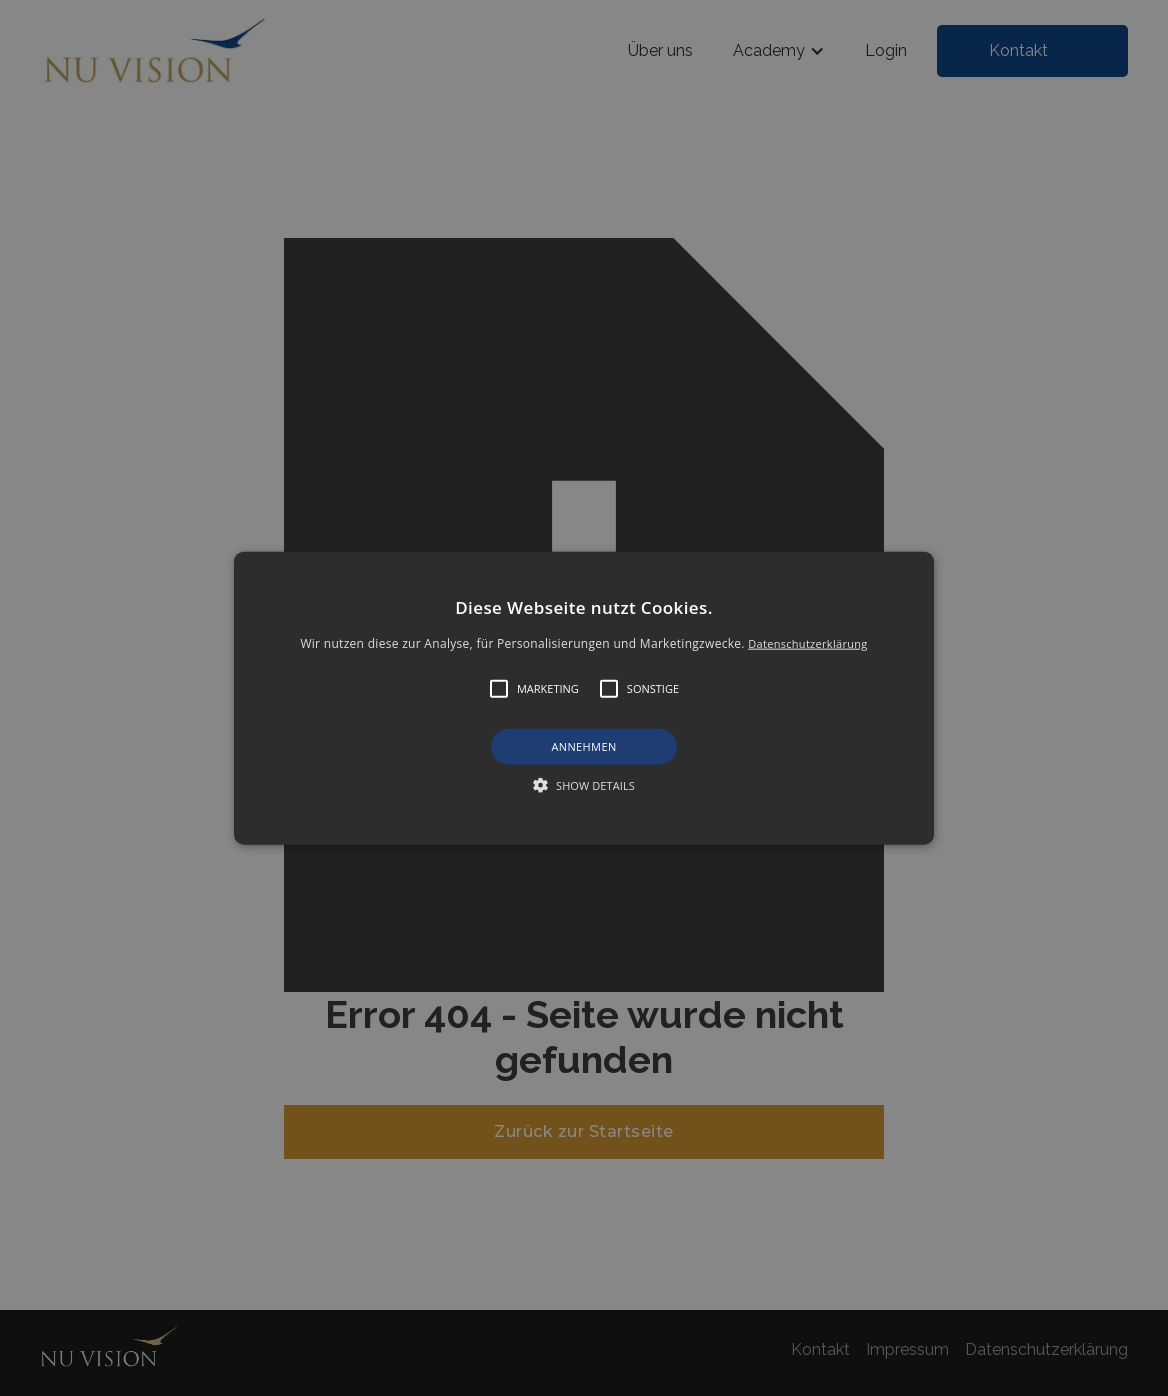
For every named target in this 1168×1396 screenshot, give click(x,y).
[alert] (584, 698)
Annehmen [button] (583, 746)
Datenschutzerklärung (807, 643)
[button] (584, 698)
